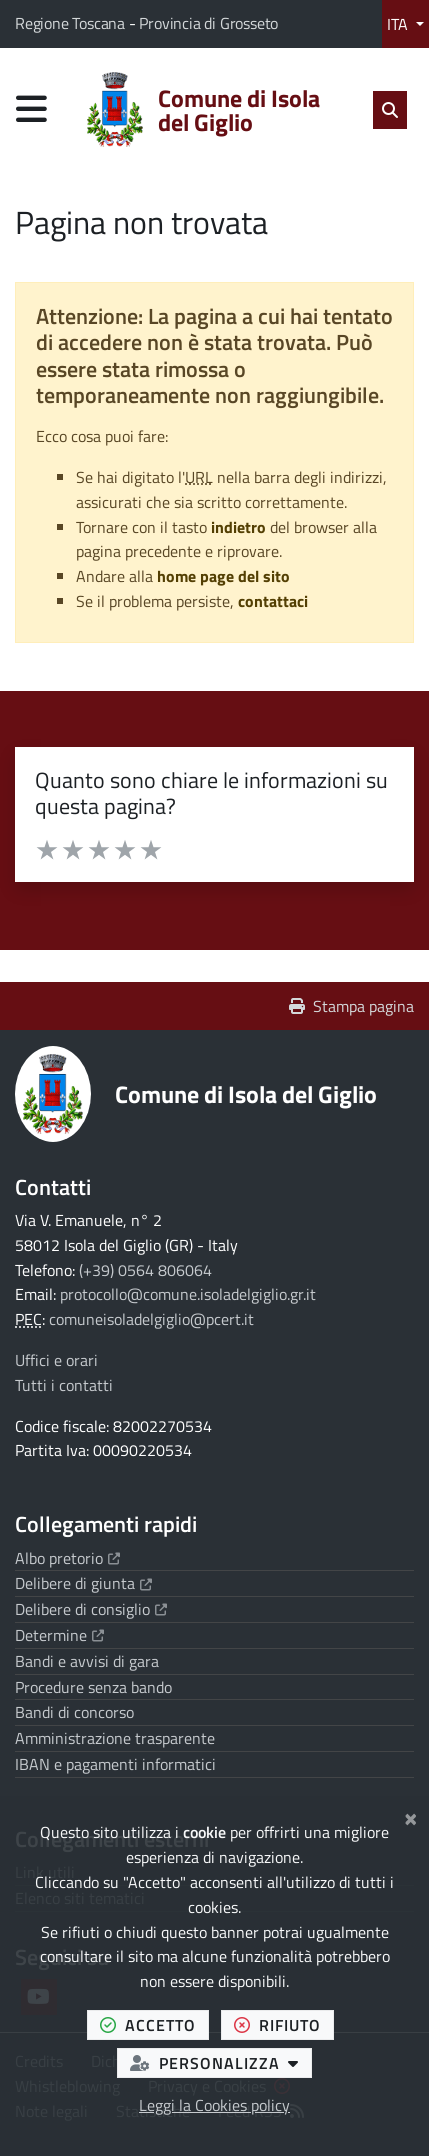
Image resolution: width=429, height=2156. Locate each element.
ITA (399, 24)
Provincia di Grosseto (208, 23)
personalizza (221, 2062)
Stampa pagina (351, 1006)
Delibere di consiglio (91, 1609)
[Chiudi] (410, 1816)
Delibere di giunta (83, 1583)
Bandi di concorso (74, 1712)
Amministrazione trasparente (115, 1738)
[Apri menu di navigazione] (31, 108)
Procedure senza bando (93, 1687)
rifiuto (284, 2024)
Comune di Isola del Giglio (246, 1094)
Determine (59, 1635)
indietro (238, 527)
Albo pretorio (67, 1558)
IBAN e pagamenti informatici (115, 1764)
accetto (154, 2024)
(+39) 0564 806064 (145, 1270)
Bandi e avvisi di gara (87, 1661)
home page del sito (223, 576)
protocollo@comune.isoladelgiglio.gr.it (188, 1294)
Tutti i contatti (64, 1385)
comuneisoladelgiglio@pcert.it (151, 1319)
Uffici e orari (56, 1360)
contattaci (273, 601)
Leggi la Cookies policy (214, 2105)
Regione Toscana (72, 23)
